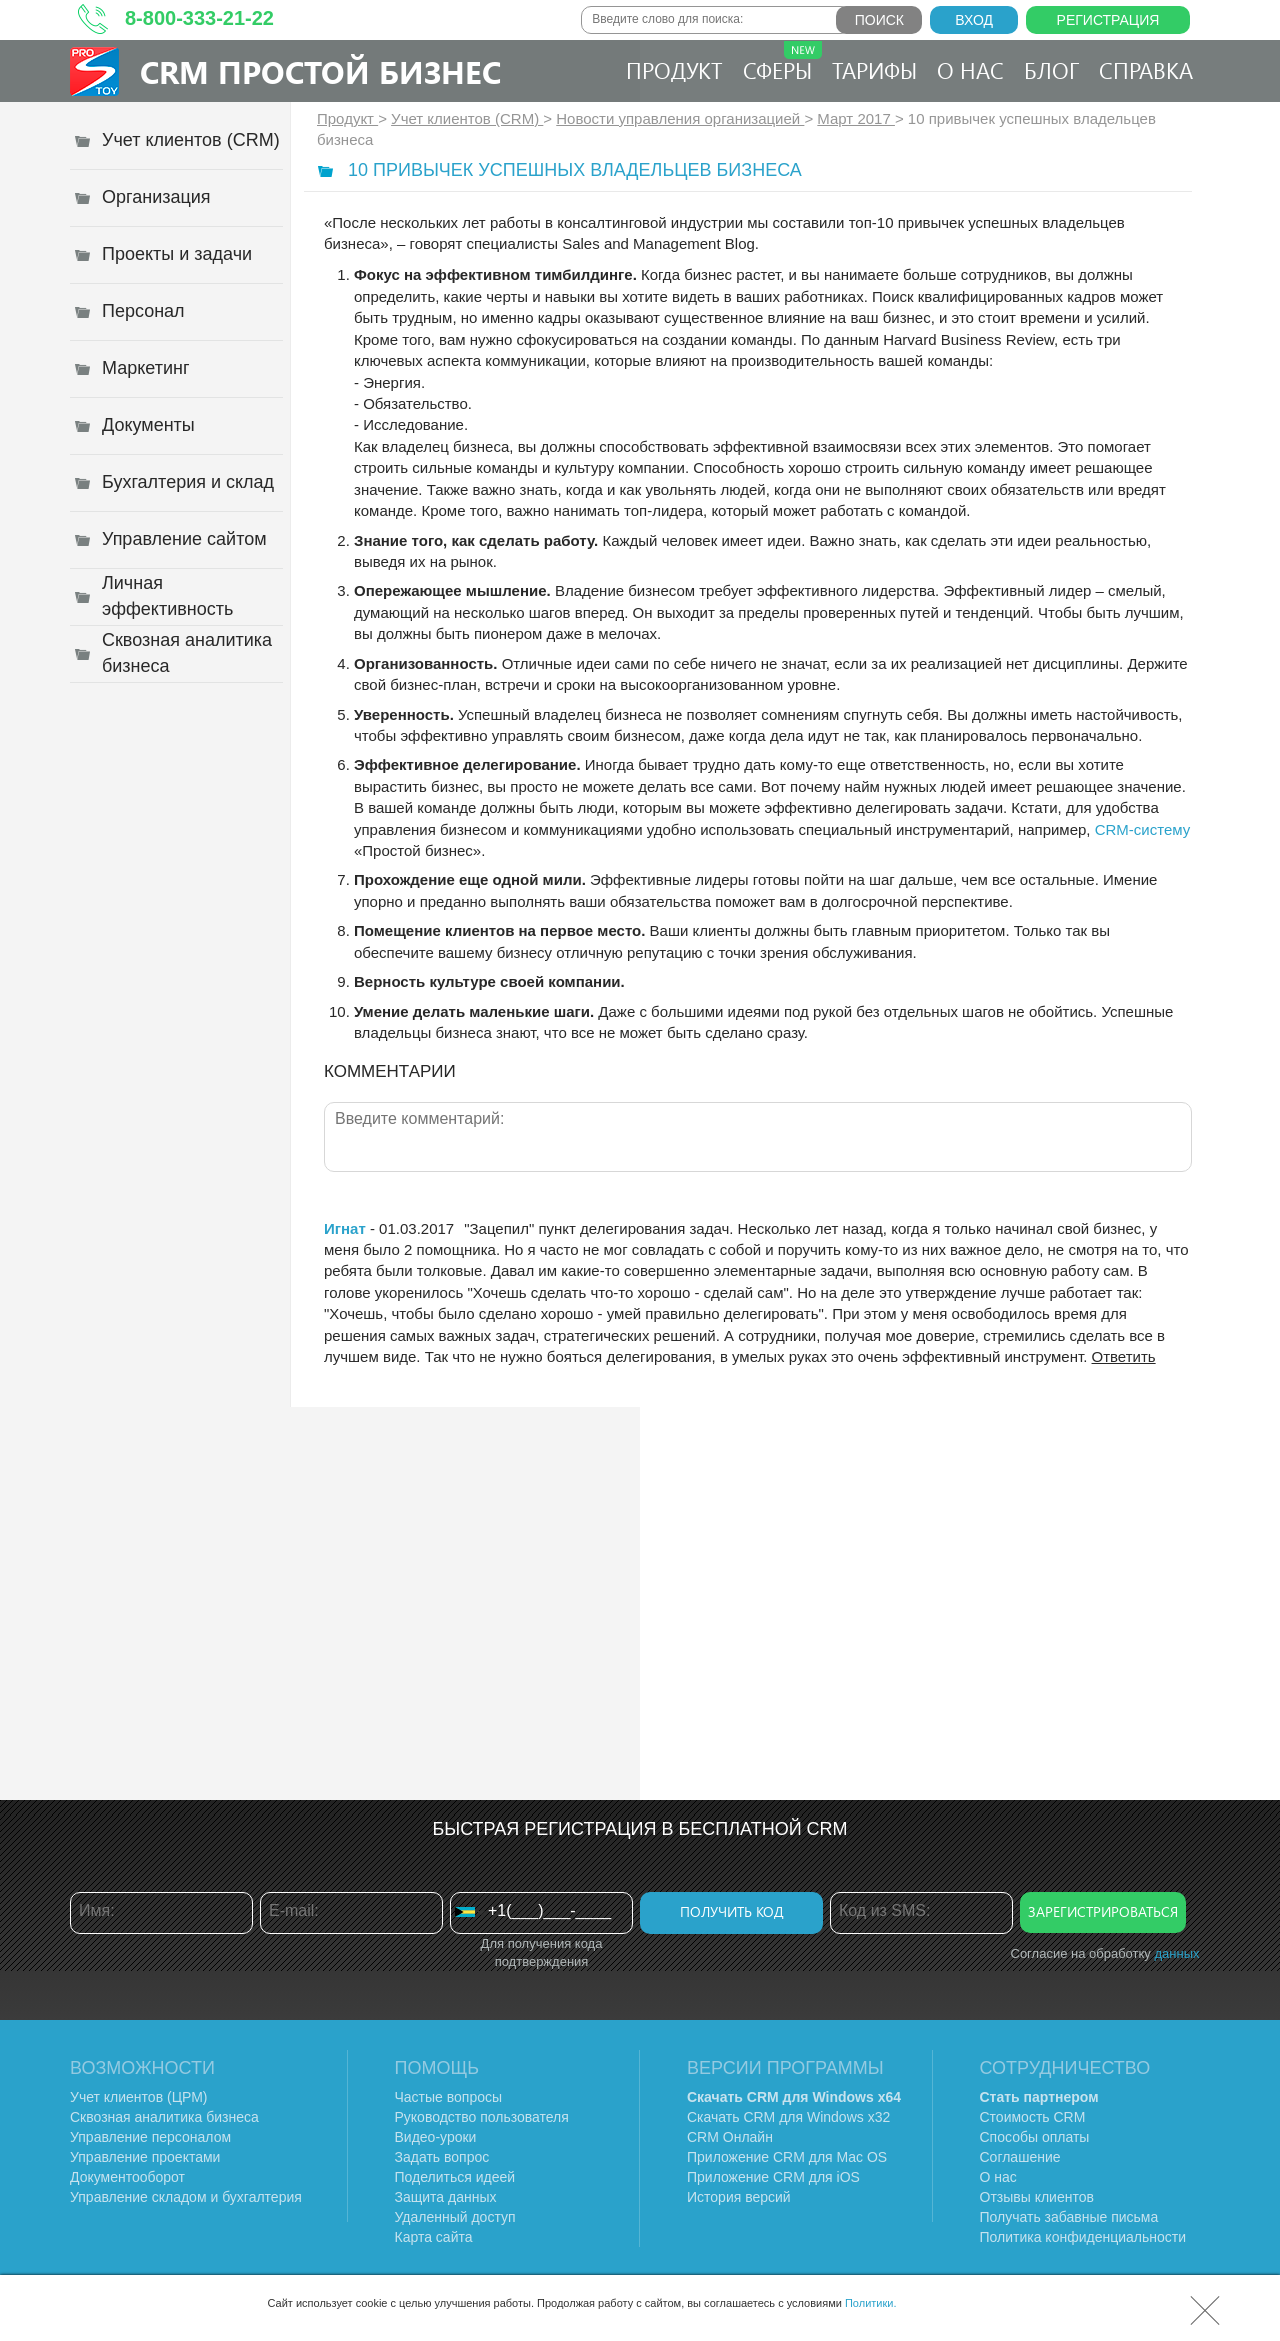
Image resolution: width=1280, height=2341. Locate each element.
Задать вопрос (442, 2157)
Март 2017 (856, 118)
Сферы (782, 63)
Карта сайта (434, 2237)
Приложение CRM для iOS (773, 2177)
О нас (970, 70)
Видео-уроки (436, 2137)
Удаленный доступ (455, 2217)
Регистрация (1108, 20)
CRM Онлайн (730, 2137)
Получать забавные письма (1069, 2217)
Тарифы (874, 70)
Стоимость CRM (1033, 2117)
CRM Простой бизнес (320, 71)
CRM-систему (1143, 829)
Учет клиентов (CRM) (467, 118)
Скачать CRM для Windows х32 (788, 2117)
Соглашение (1020, 2157)
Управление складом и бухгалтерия (186, 2197)
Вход (974, 20)
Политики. (871, 2303)
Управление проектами (145, 2157)
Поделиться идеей (455, 2177)
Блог (1051, 70)
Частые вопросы (449, 2097)
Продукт (674, 70)
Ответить (1124, 1356)
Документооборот (127, 2177)
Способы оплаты (1035, 2137)
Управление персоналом (150, 2137)
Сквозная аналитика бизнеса (164, 2117)
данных (1176, 1953)
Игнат (345, 1228)
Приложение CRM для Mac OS (787, 2157)
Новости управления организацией (680, 118)
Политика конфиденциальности (1083, 2237)
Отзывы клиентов (1037, 2197)
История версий (739, 2197)
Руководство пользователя (482, 2117)
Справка (1146, 70)
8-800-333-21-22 (199, 18)
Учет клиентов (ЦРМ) (139, 2097)
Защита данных (446, 2197)
